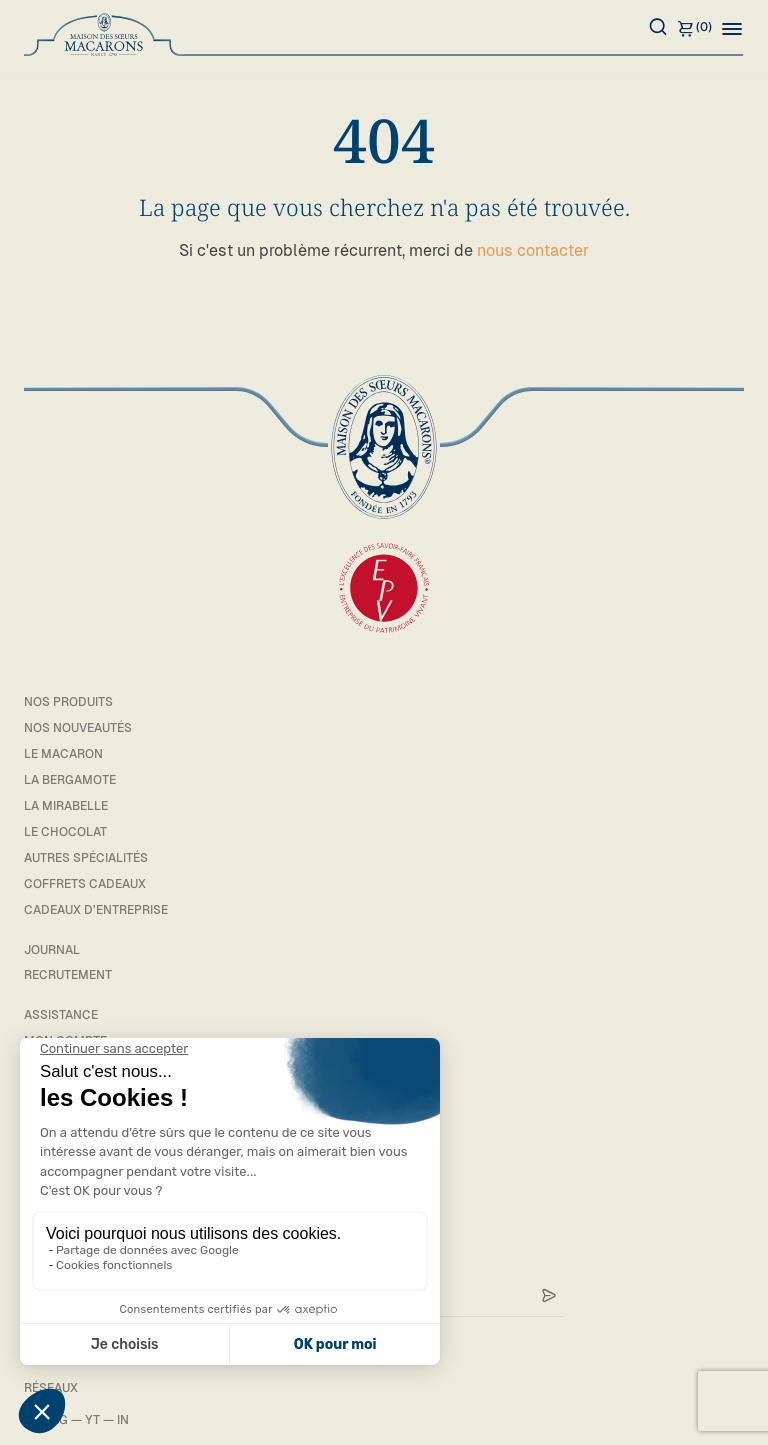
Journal (52, 950)
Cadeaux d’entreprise (96, 910)
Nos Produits (68, 702)
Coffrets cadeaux (85, 884)
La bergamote (70, 780)
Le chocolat (65, 832)
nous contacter (533, 250)
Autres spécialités (86, 858)
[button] (732, 28)
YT (92, 1420)
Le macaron (63, 754)
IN (123, 1420)
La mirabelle (66, 806)
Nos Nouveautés (78, 728)
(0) (694, 28)
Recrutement (68, 975)
